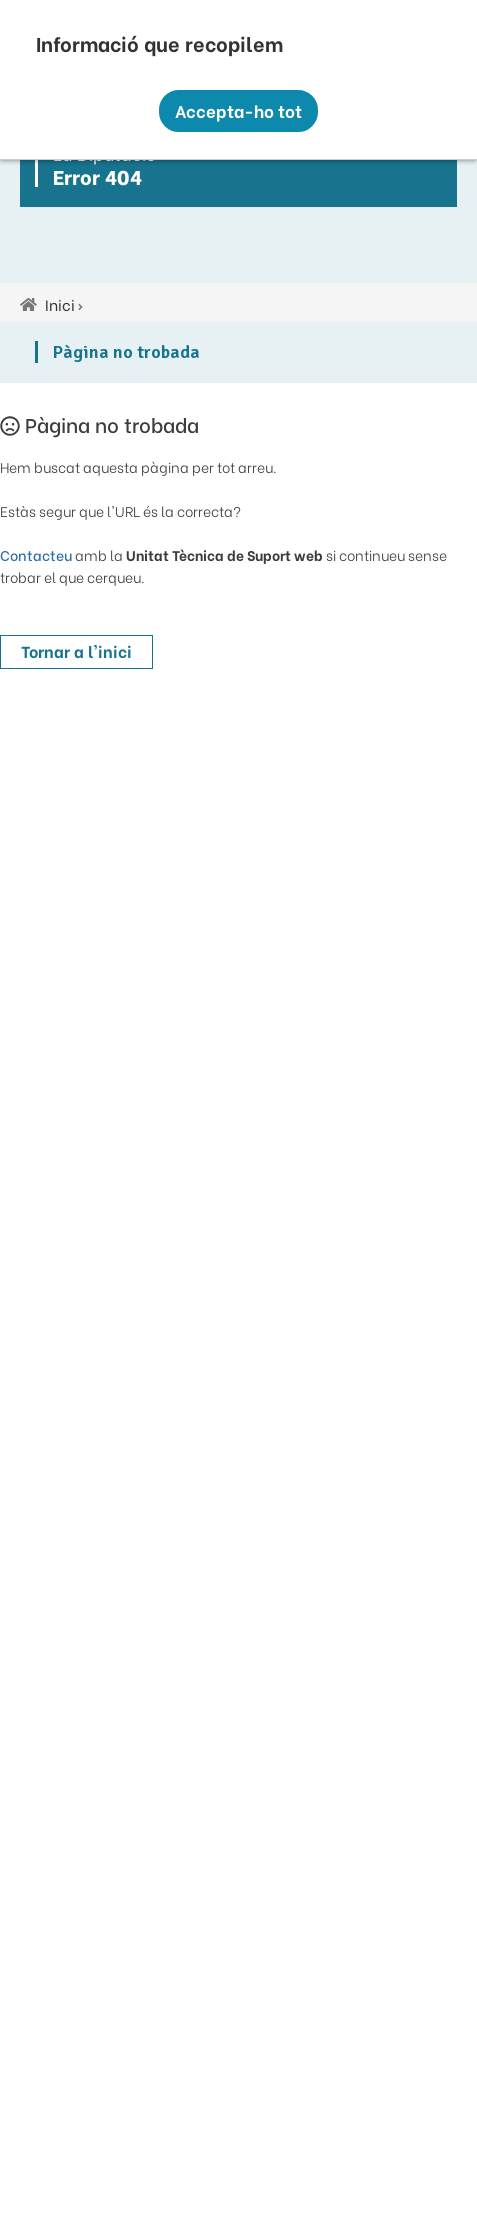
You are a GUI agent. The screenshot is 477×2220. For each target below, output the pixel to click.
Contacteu (36, 554)
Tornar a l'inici (76, 650)
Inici (60, 304)
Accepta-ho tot (238, 110)
